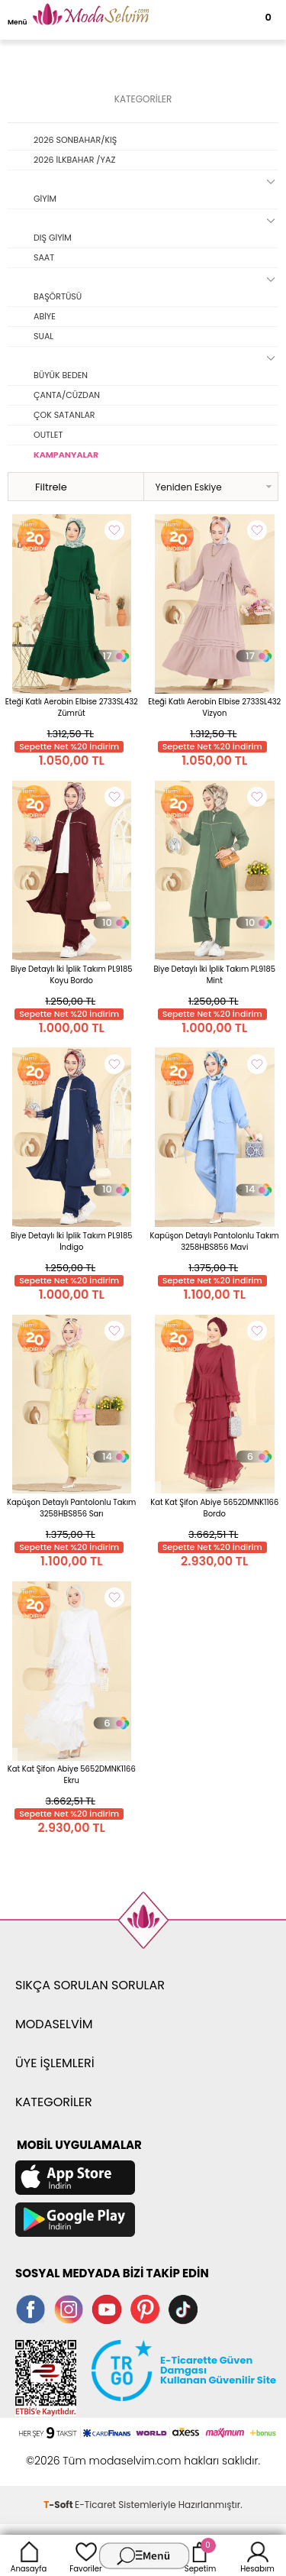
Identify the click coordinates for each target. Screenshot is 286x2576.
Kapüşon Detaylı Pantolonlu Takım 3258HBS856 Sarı (71, 1508)
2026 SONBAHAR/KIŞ (75, 140)
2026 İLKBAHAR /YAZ (74, 160)
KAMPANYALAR (66, 454)
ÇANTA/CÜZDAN (67, 395)
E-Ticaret (95, 2504)
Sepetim (200, 2555)
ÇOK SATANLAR (64, 415)
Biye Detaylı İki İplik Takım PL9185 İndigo (72, 1241)
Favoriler (85, 2555)
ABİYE (45, 316)
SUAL (43, 336)
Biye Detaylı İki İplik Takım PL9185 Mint (214, 974)
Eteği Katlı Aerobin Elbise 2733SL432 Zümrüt (71, 707)
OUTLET (48, 435)
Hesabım (257, 2555)
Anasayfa (29, 2555)
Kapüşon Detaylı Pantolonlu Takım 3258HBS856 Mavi (214, 1241)
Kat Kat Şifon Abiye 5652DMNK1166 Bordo (214, 1508)
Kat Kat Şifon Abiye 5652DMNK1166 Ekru (72, 1774)
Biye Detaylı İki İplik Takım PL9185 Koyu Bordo (72, 974)
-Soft (59, 2504)
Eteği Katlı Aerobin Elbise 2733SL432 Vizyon (214, 707)
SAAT (44, 257)
